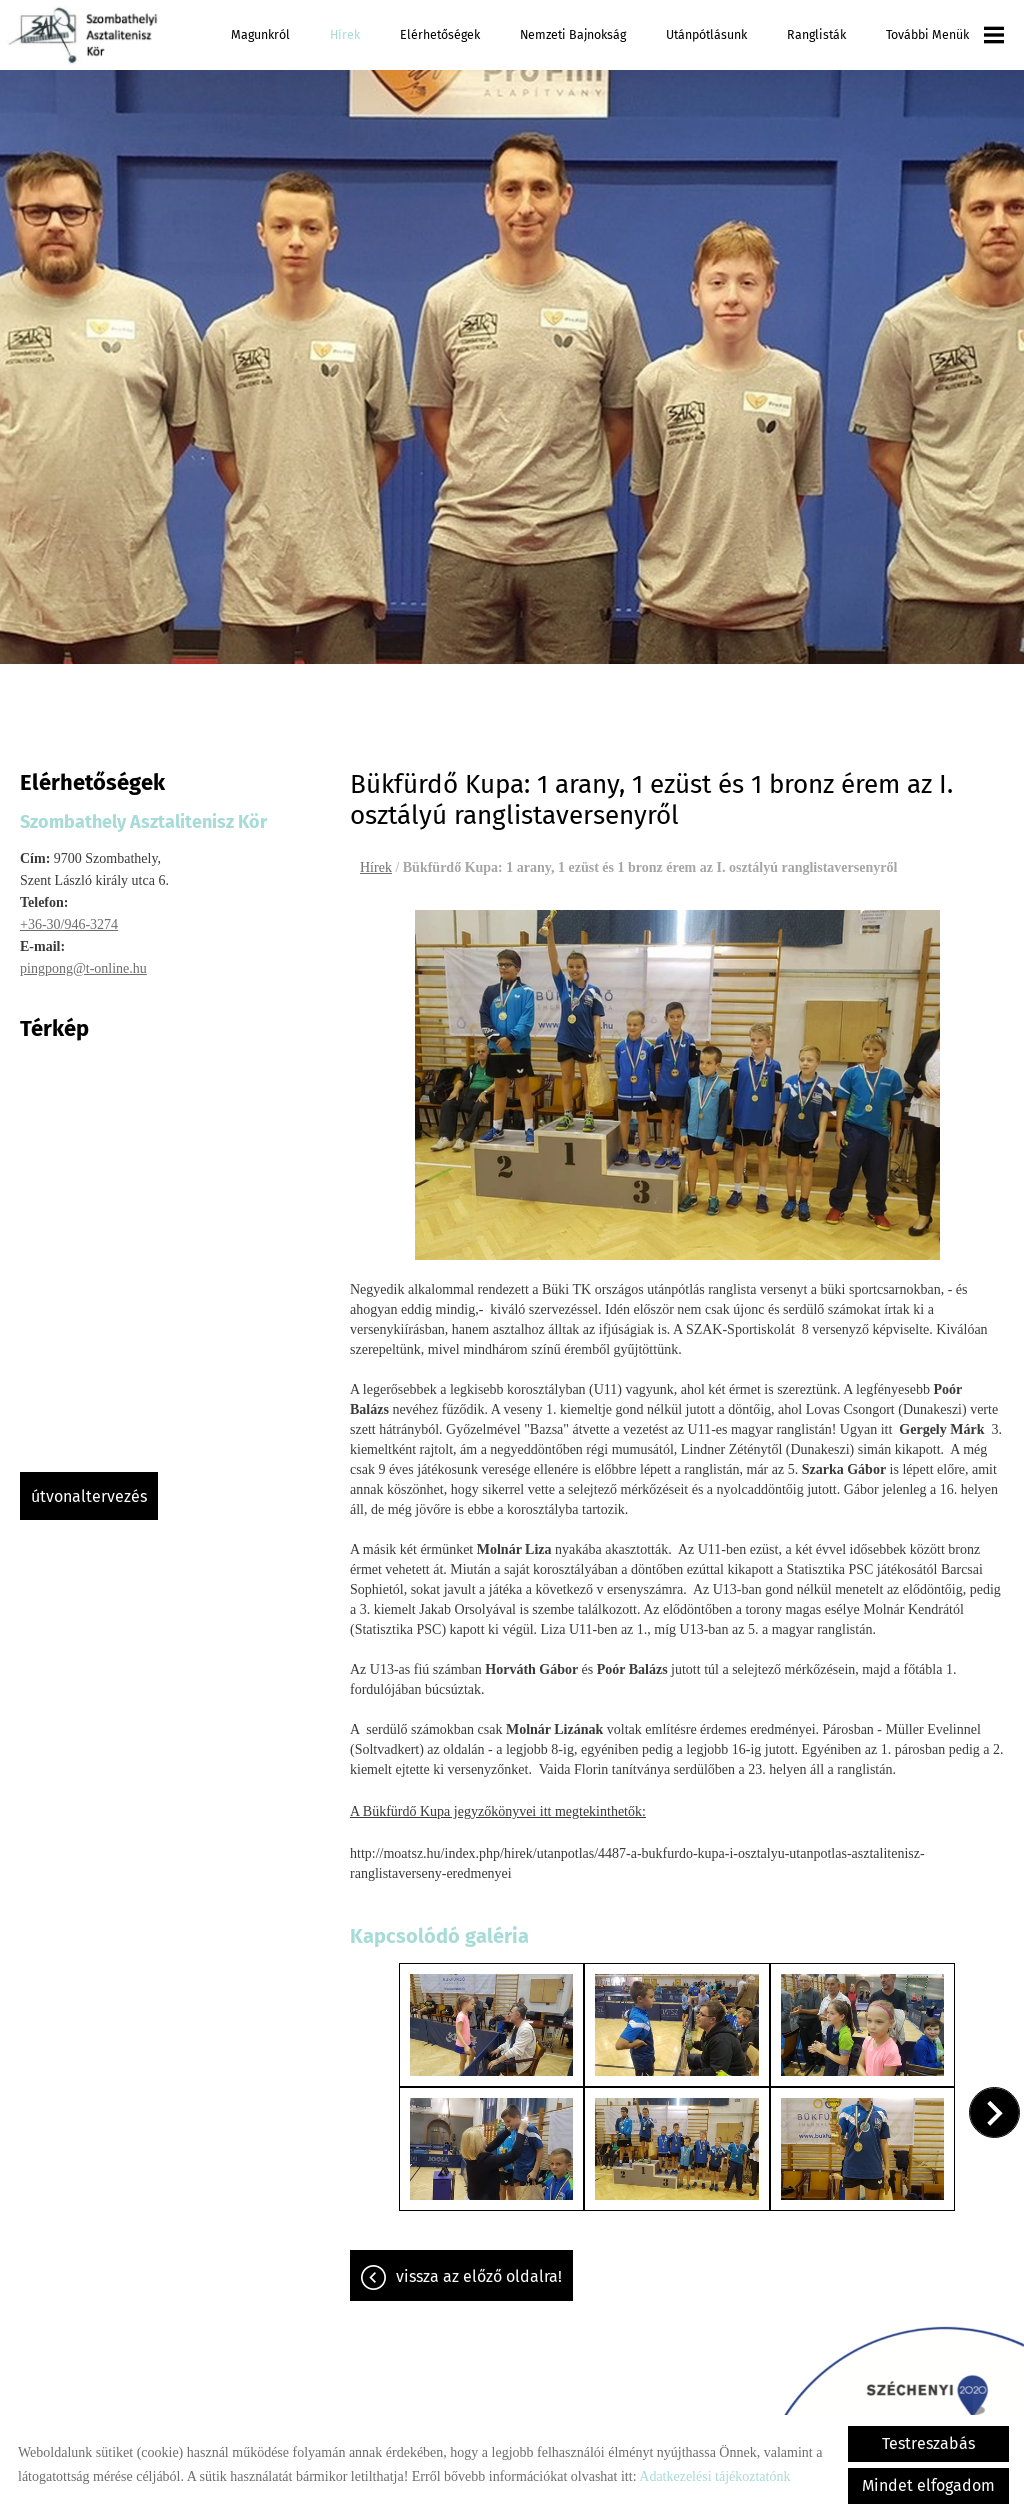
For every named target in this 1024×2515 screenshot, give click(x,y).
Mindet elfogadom (928, 2485)
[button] (994, 2112)
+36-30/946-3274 (69, 924)
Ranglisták (816, 34)
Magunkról (260, 34)
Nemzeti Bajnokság (573, 34)
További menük (945, 35)
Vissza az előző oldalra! (479, 2276)
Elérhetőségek (440, 34)
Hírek (345, 34)
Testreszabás (928, 2443)
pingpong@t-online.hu (83, 968)
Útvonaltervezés (89, 1496)
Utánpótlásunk (706, 34)
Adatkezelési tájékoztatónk (714, 2476)
